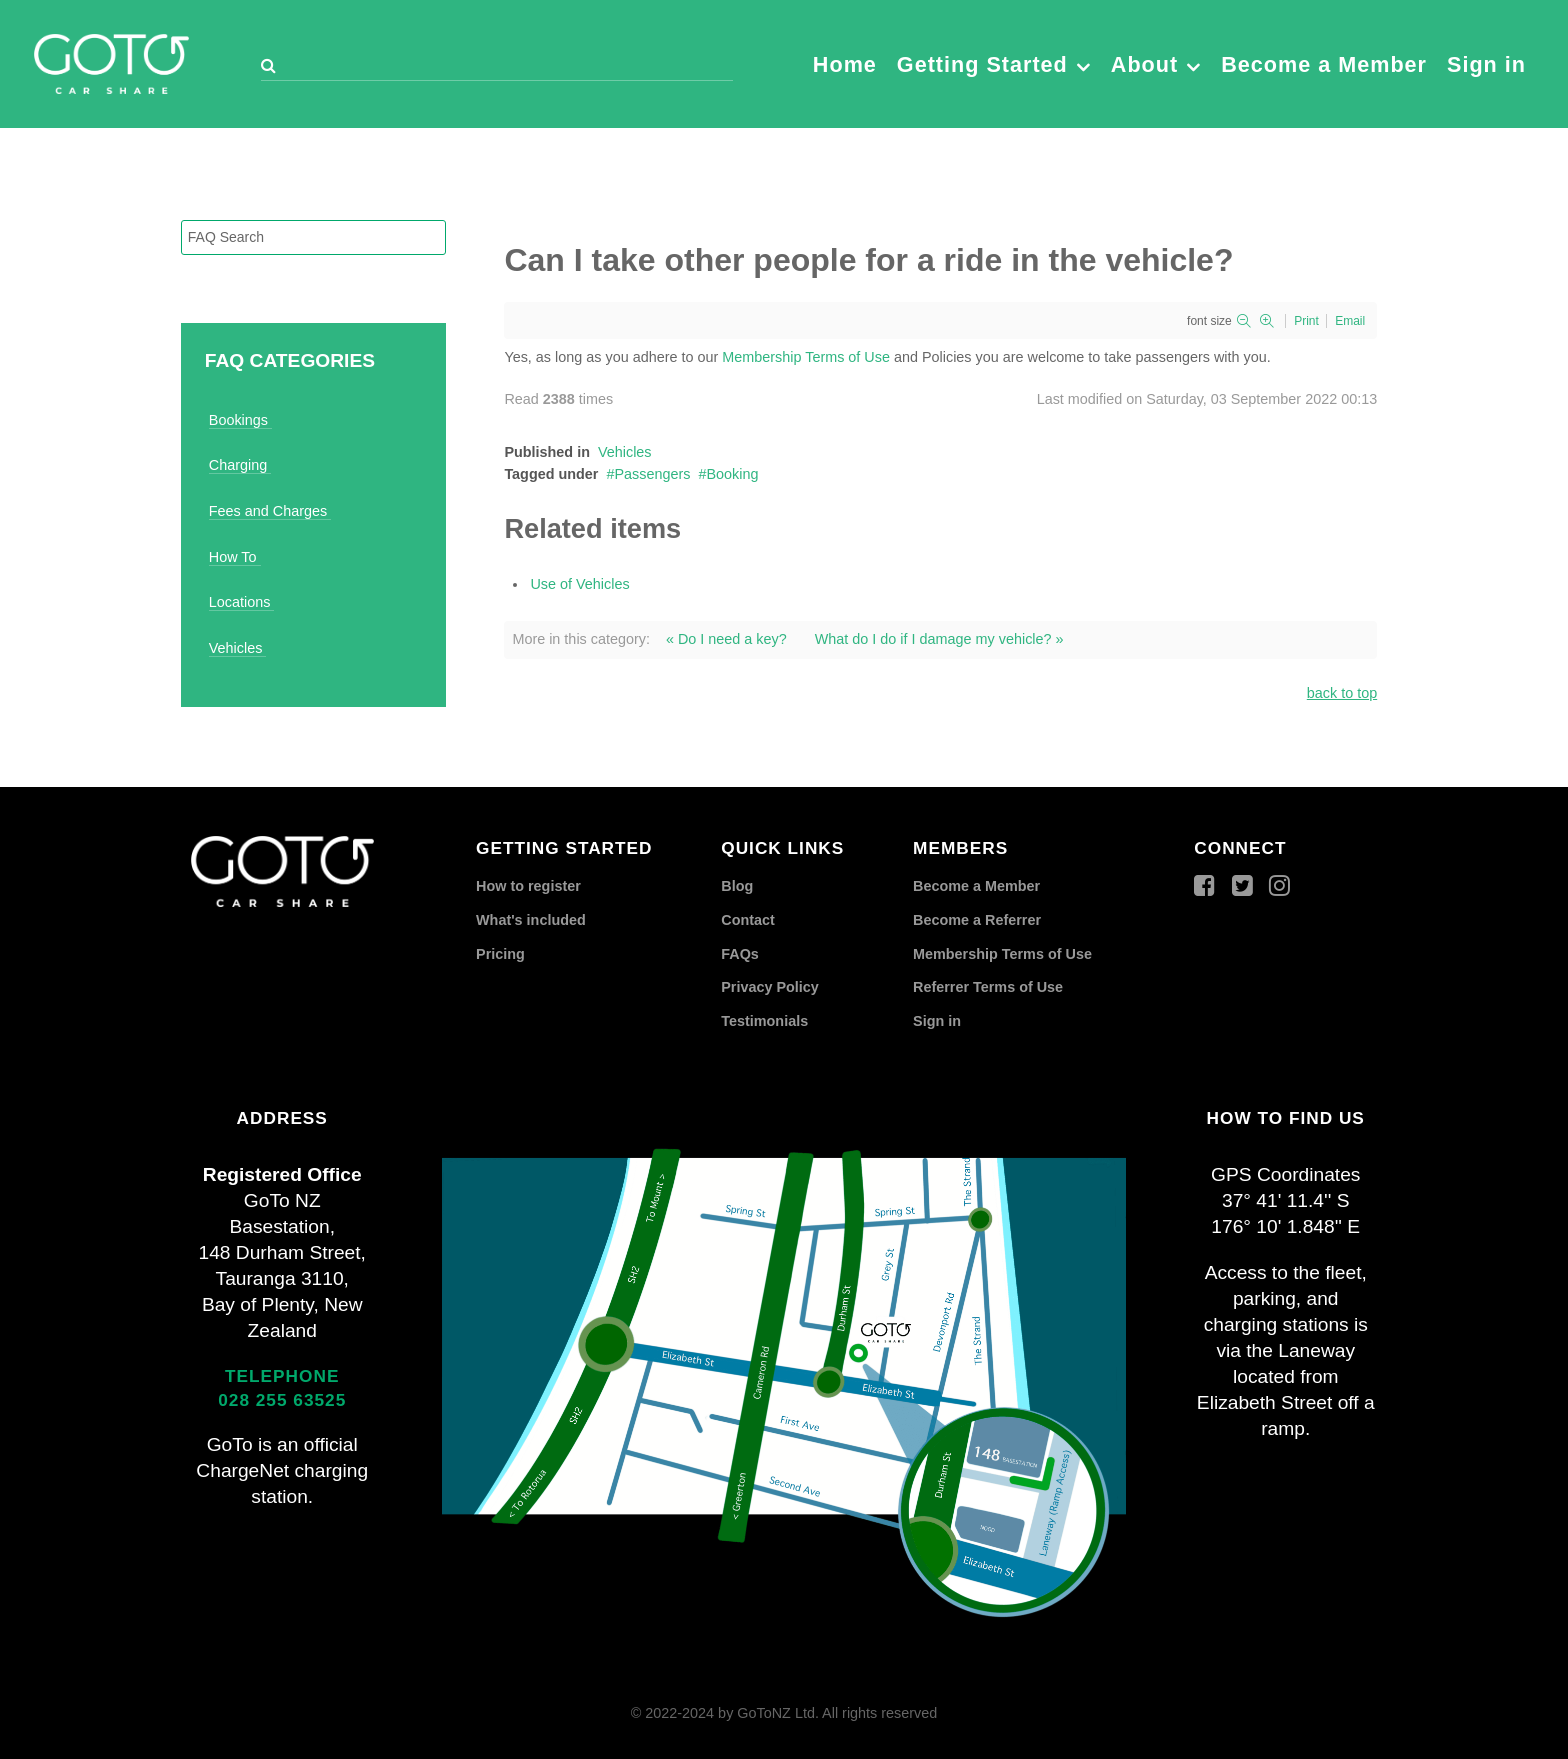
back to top (1342, 693)
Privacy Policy (770, 987)
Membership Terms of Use (806, 357)
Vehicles (625, 452)
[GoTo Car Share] (111, 61)
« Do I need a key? (726, 639)
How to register (528, 886)
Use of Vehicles (579, 584)
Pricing (500, 954)
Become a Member (976, 886)
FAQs (740, 954)
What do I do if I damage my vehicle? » (939, 639)
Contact (748, 920)
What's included (531, 920)
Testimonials (764, 1021)
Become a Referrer (977, 920)
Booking (733, 474)
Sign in (937, 1021)
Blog (737, 886)
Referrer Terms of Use (988, 987)
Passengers (652, 474)
